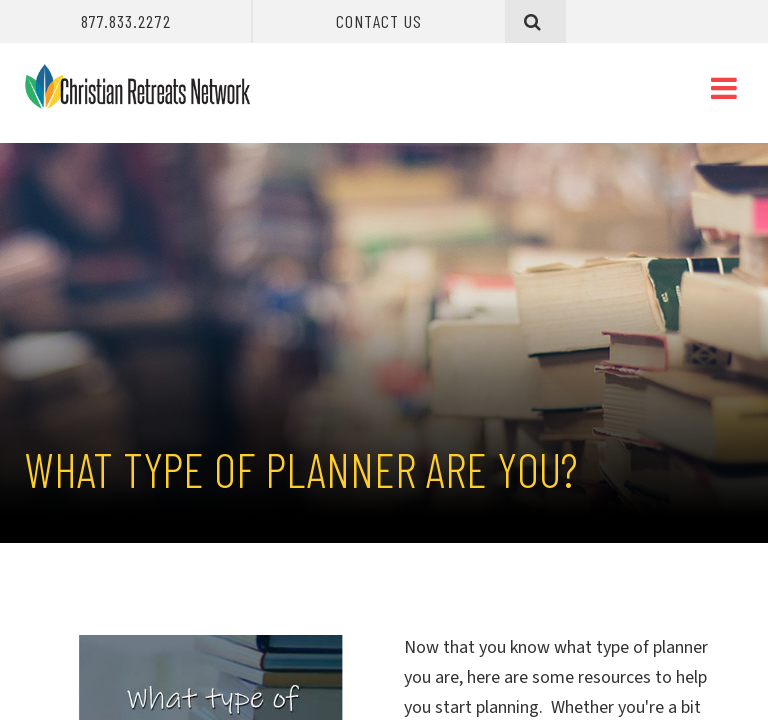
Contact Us (379, 21)
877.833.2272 (126, 21)
